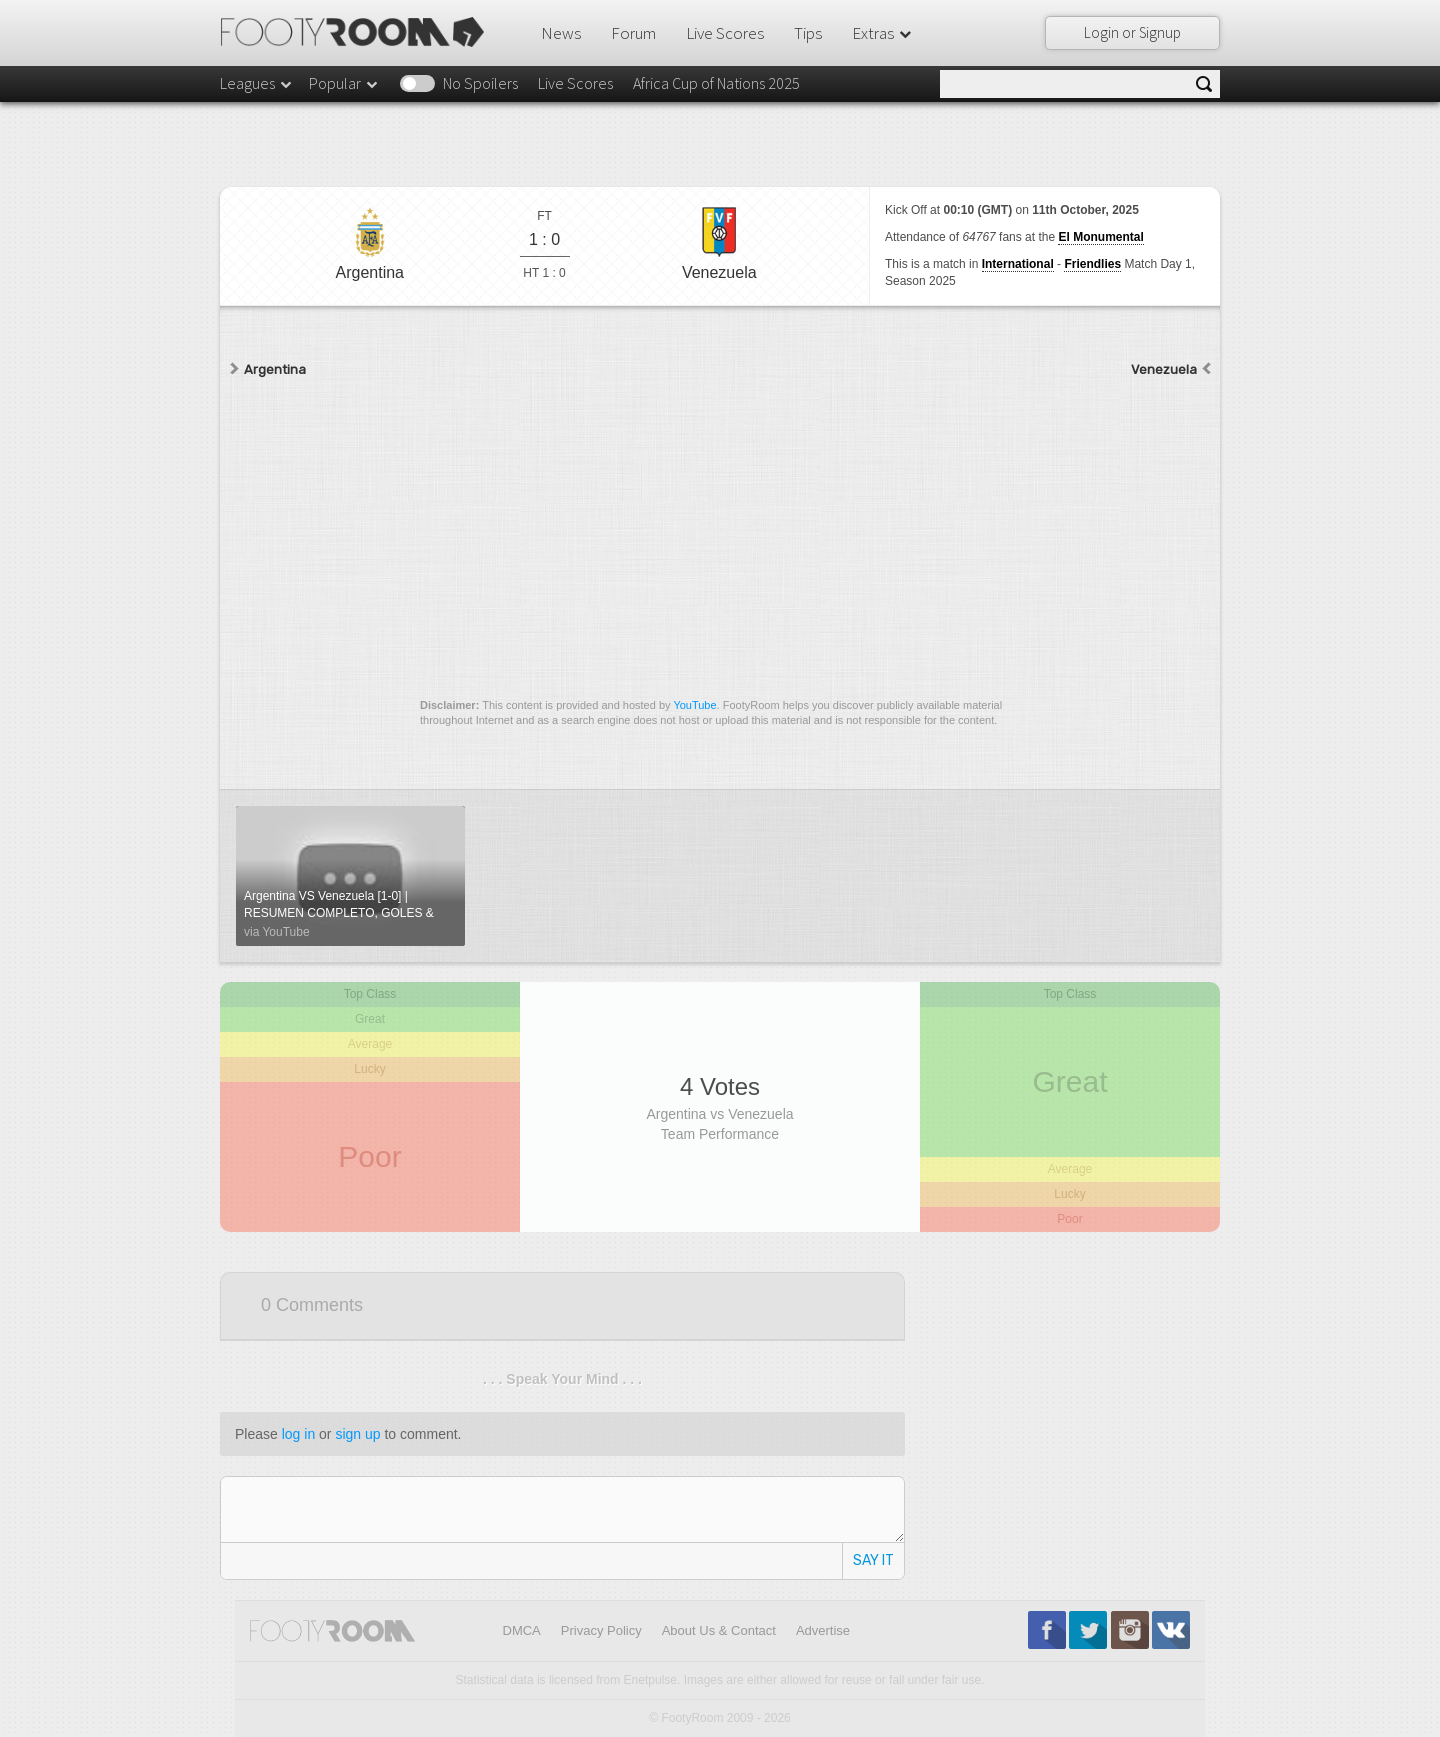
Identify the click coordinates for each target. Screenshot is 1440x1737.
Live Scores (725, 33)
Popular (344, 83)
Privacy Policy (601, 1630)
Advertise (823, 1630)
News (561, 33)
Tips (808, 33)
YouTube (694, 705)
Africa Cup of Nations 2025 (716, 83)
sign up (357, 1434)
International (1018, 264)
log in (298, 1434)
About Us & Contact (719, 1630)
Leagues (257, 83)
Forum (633, 33)
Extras (883, 33)
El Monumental (1100, 237)
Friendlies (1092, 264)
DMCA (522, 1630)
